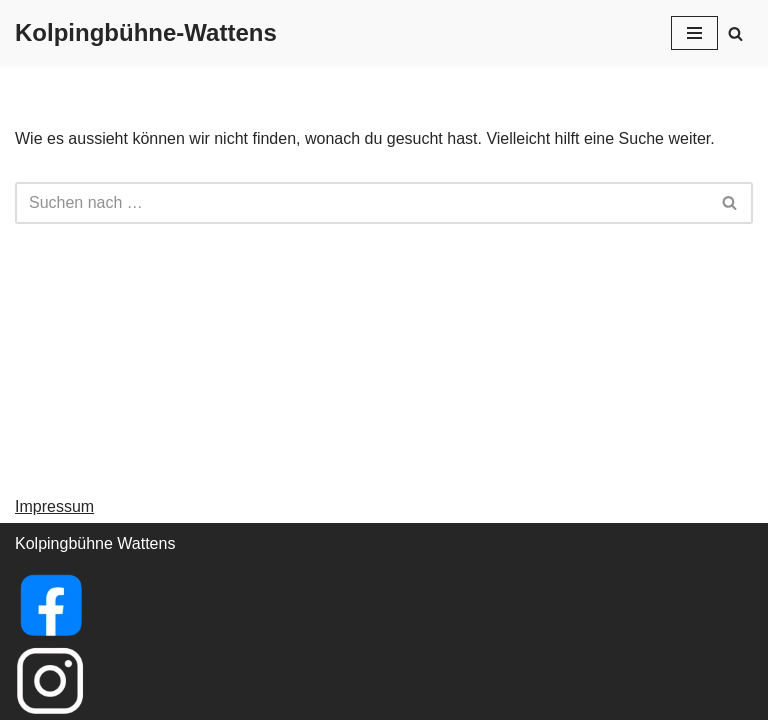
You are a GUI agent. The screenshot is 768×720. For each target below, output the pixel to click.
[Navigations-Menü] (694, 33)
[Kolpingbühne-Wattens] (146, 33)
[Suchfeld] (735, 33)
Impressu (48, 506)
